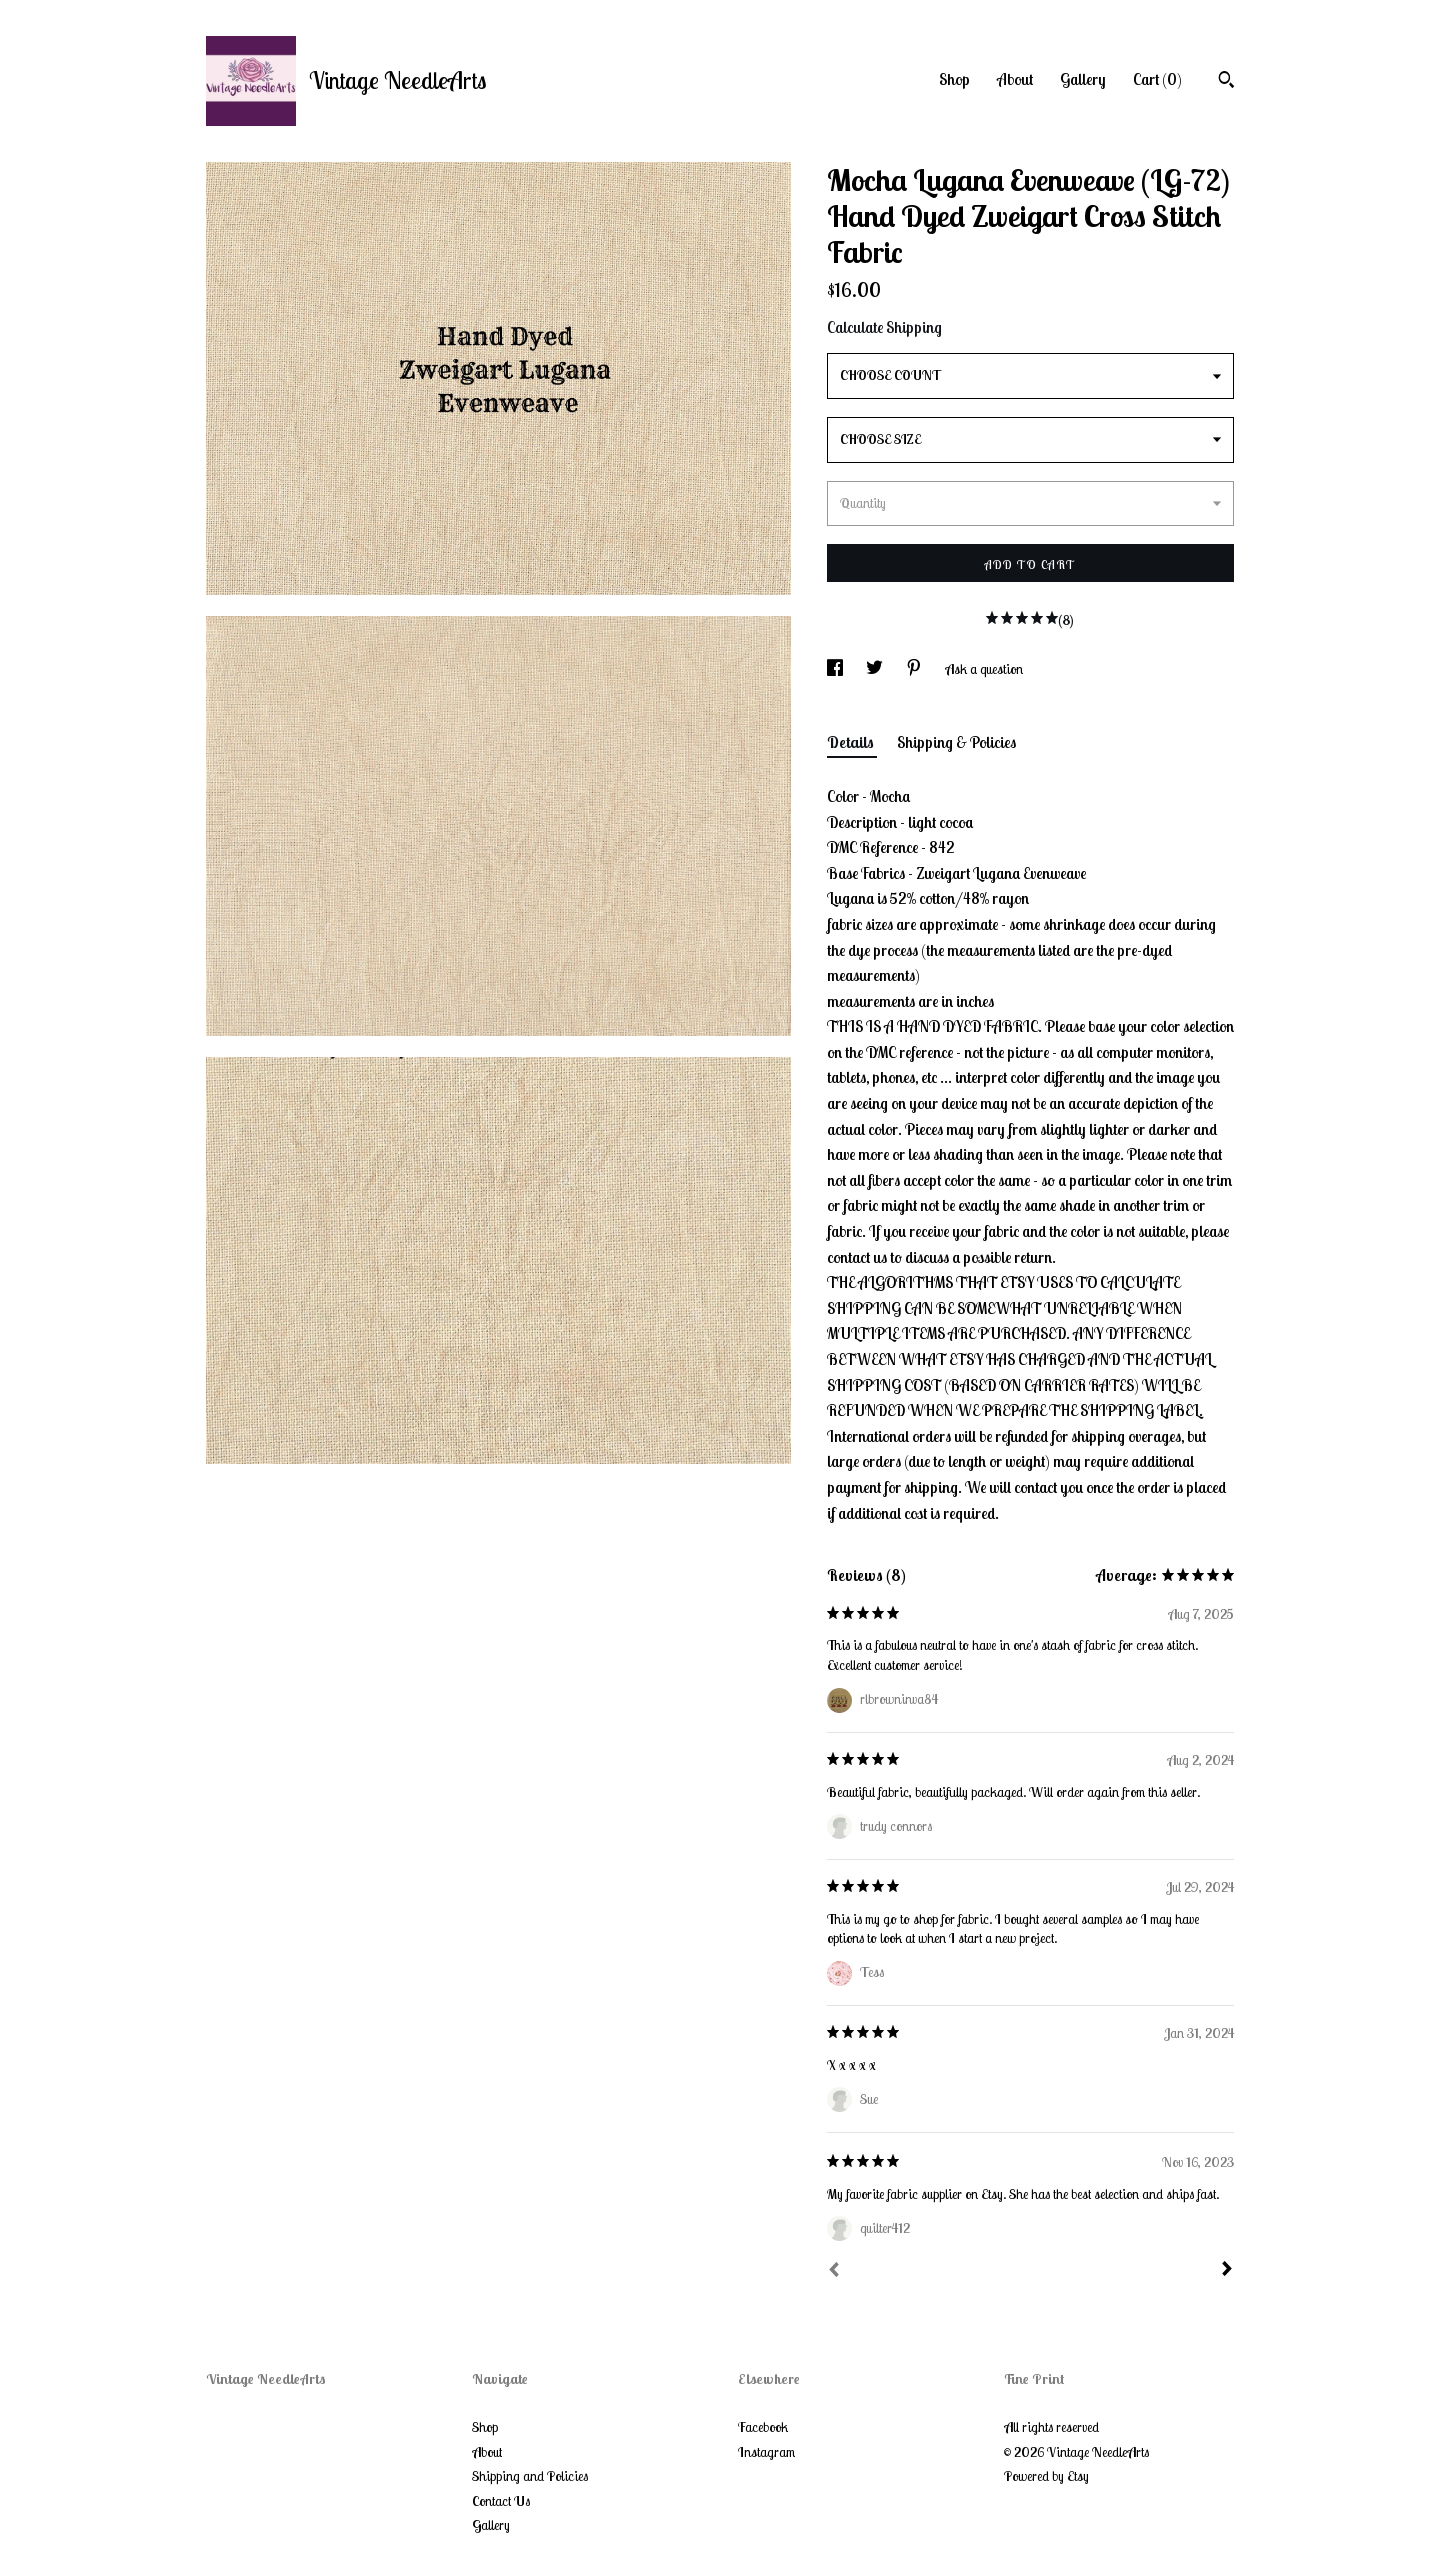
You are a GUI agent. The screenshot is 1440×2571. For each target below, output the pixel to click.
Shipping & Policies (956, 742)
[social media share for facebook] (836, 669)
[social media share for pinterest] (915, 669)
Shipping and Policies (530, 2476)
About (1015, 79)
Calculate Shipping (884, 327)
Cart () (1157, 79)
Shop (954, 79)
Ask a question (984, 669)
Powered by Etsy (1046, 2476)
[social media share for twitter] (876, 669)
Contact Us (501, 2501)
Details (852, 742)
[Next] (1227, 2271)
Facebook (763, 2427)
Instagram (766, 2452)
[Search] (1226, 82)
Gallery (1083, 79)
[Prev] (834, 2272)
